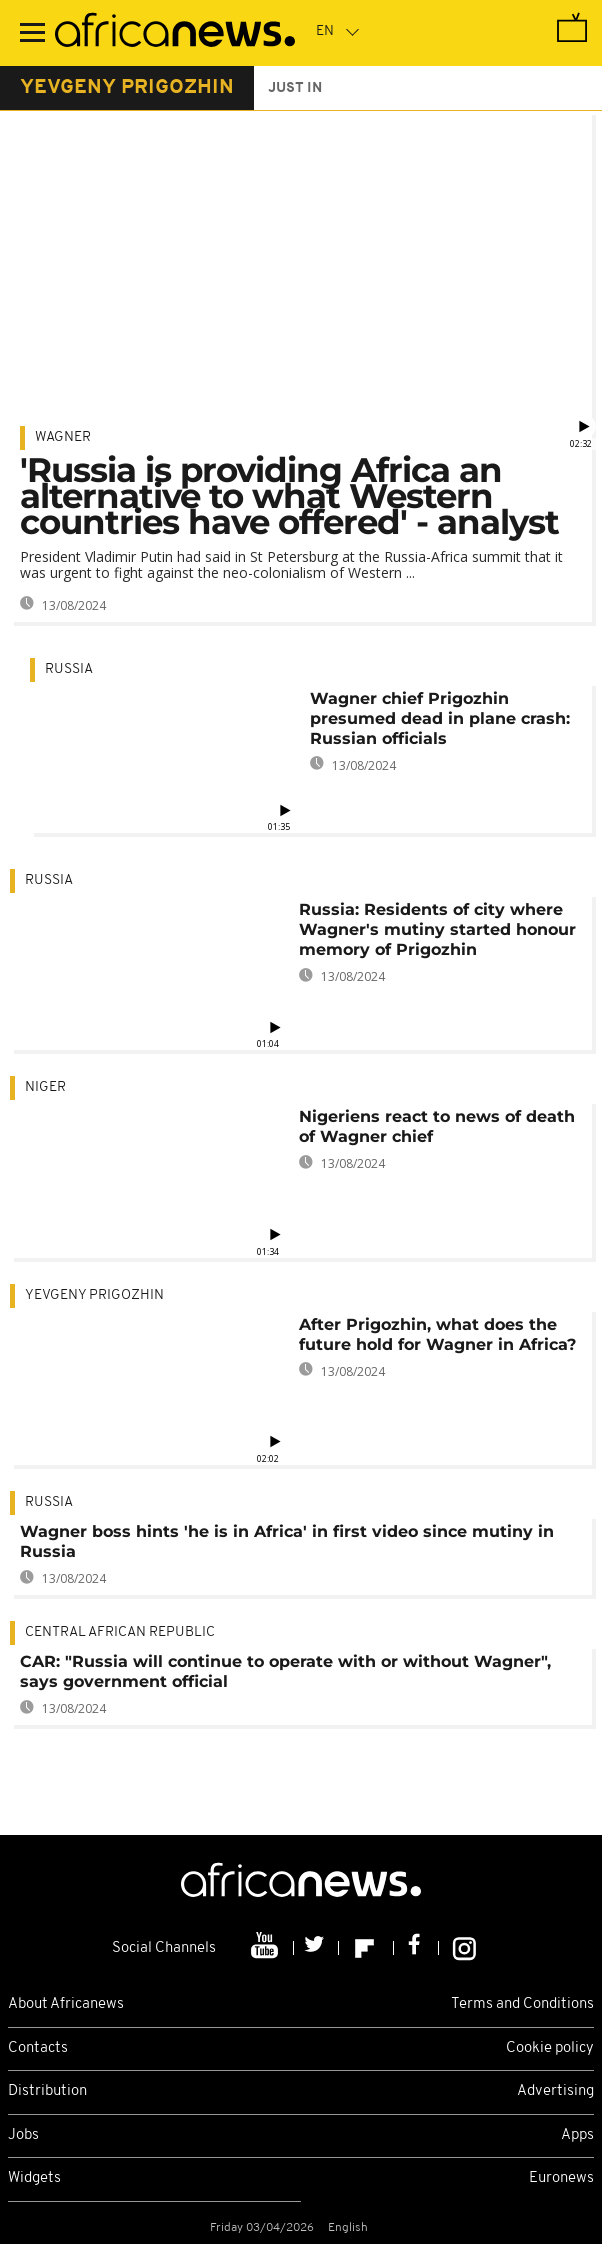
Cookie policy (550, 2048)
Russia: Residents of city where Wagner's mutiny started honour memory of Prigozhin (437, 929)
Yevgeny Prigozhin (94, 1295)
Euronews (561, 2178)
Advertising (555, 2091)
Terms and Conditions (522, 2004)
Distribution (47, 2091)
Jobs (23, 2135)
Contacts (38, 2048)
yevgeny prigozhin (127, 88)
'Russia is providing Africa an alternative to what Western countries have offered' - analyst (289, 496)
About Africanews (66, 2004)
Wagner (63, 437)
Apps (577, 2135)
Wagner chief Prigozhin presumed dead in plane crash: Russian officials (440, 718)
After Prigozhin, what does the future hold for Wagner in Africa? (437, 1334)
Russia (69, 669)
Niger (45, 1087)
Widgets (34, 2178)
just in (295, 88)
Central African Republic (120, 1632)
